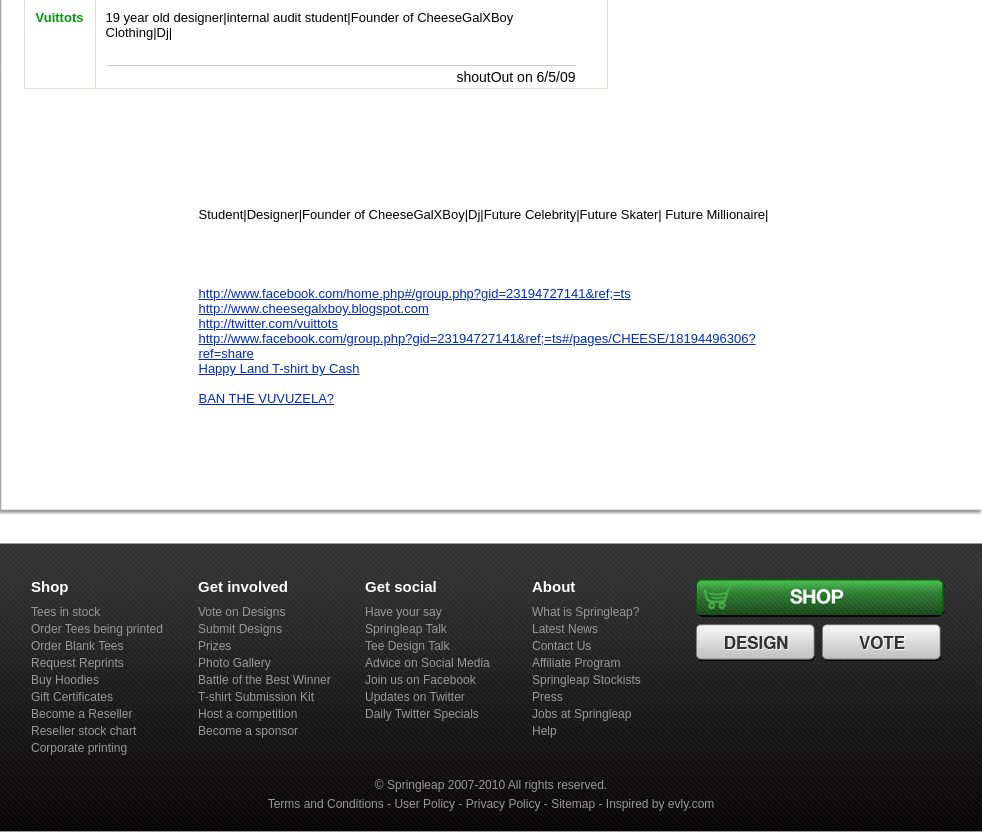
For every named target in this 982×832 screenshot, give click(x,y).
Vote (884, 643)
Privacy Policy (503, 804)
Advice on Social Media (427, 663)
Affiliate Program (576, 663)
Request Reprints (77, 663)
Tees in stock (65, 612)
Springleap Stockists (586, 680)
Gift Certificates (72, 697)
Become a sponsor (248, 731)
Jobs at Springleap (581, 714)
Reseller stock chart (83, 731)
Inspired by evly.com (660, 804)
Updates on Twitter (415, 697)
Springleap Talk (406, 629)
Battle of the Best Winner (264, 680)
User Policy (424, 804)
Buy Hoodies (65, 680)
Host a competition (247, 714)
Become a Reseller (81, 714)
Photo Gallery (234, 663)
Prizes (214, 646)
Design (758, 643)
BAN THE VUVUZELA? (267, 398)
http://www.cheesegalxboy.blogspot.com (314, 308)
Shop (823, 598)
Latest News (565, 629)
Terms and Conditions (326, 804)
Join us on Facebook (420, 680)
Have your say (403, 612)
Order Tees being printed (97, 629)
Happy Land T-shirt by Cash (279, 368)
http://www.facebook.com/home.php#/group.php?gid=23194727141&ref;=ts (415, 293)
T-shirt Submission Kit (256, 697)
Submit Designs (240, 629)
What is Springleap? (585, 612)
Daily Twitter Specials (422, 714)
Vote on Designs (241, 612)
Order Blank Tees (77, 646)
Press (547, 697)
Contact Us (561, 646)
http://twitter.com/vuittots (268, 323)
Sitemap (573, 804)
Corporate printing (79, 748)
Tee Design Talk (407, 646)
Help (544, 731)
